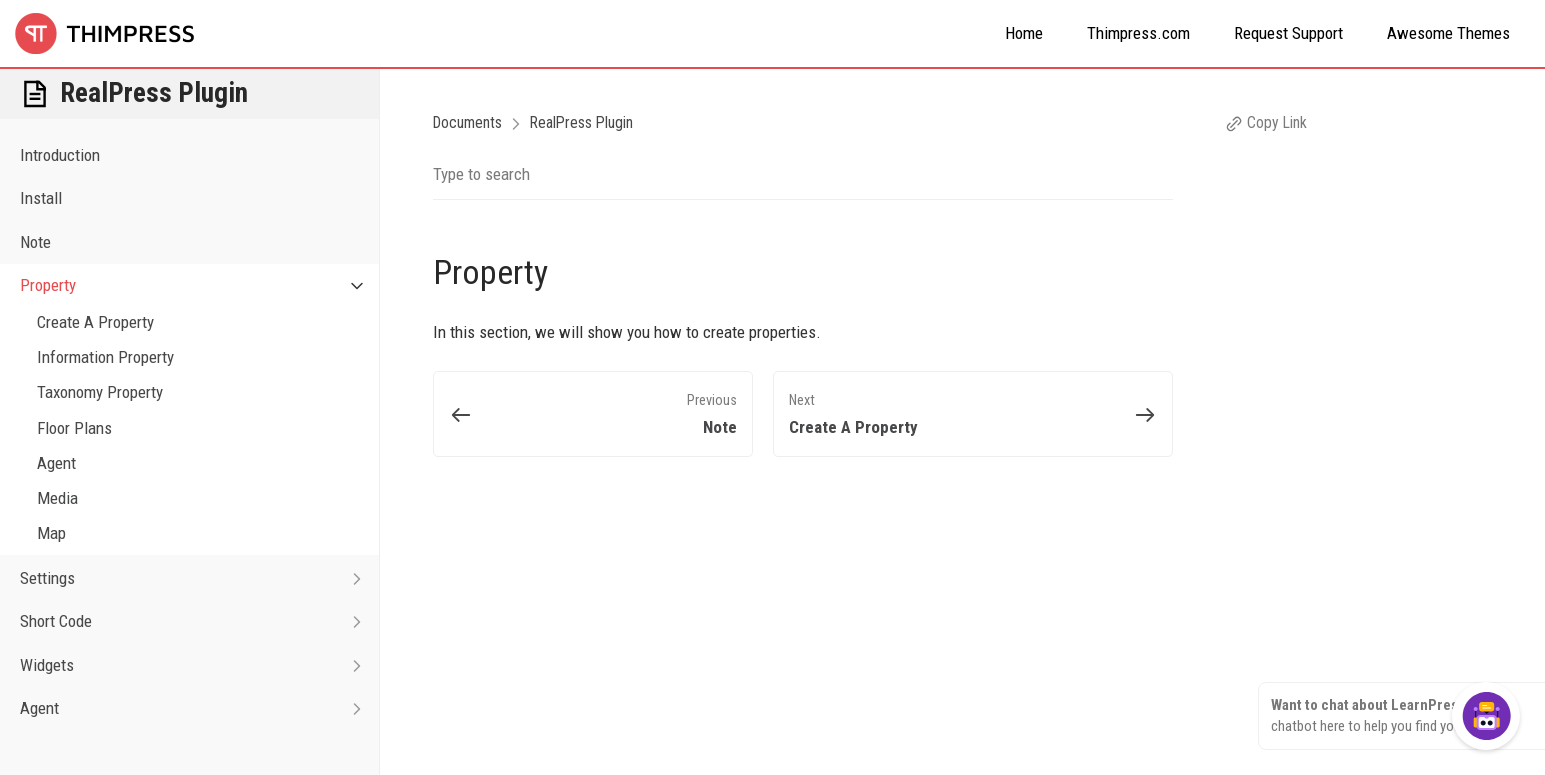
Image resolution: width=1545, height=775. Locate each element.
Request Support (1288, 33)
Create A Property (95, 322)
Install (41, 198)
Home (1024, 33)
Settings (199, 578)
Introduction (60, 155)
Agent (56, 463)
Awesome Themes (1448, 33)
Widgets (199, 665)
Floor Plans (74, 428)
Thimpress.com (1138, 33)
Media (57, 498)
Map (51, 533)
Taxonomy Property (100, 392)
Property (199, 285)
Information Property (105, 357)
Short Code (199, 621)
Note (35, 242)
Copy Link (1266, 122)
